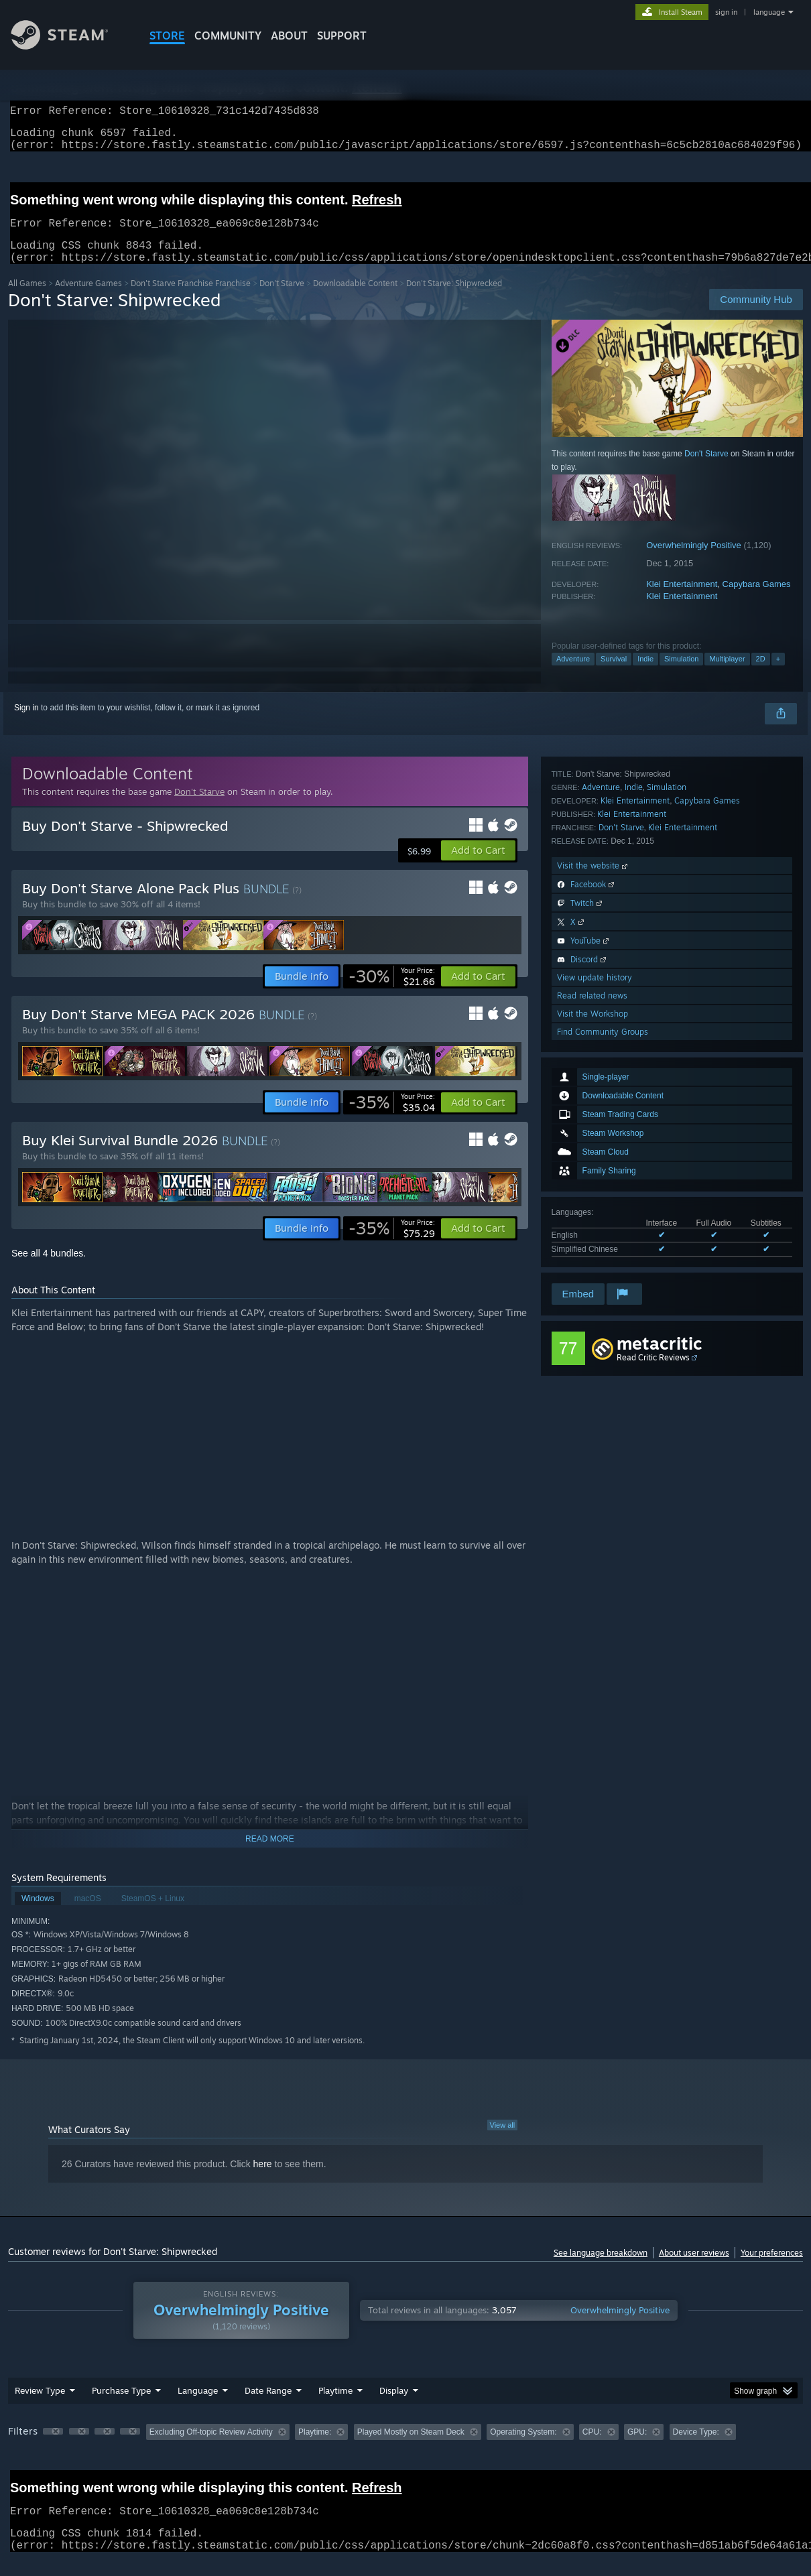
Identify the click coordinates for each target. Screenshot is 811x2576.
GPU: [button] (637, 2448)
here (262, 2180)
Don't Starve (281, 299)
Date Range (268, 2406)
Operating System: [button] (523, 2448)
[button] (478, 866)
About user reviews (694, 2269)
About (289, 35)
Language (198, 2406)
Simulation (681, 675)
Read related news (592, 1227)
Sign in (26, 723)
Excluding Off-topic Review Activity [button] (211, 2448)
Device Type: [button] (696, 2448)
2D (760, 675)
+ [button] (778, 675)
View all (502, 2141)
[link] (392, 992)
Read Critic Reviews (653, 1373)
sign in (726, 12)
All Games (27, 299)
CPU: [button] (592, 2448)
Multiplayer (727, 675)
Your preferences (772, 2269)
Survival (614, 675)
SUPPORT (342, 35)
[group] (405, 2449)
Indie (645, 675)
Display (393, 2406)
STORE (167, 35)
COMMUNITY (227, 35)
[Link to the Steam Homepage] (70, 46)
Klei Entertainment (681, 600)
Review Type (40, 2406)
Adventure (573, 675)
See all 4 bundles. (48, 1269)
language (769, 12)
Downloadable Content (355, 299)
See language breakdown (600, 2269)
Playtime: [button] (314, 2448)
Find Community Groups (602, 1263)
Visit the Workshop (592, 1245)
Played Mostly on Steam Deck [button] (410, 2448)
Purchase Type (121, 2406)
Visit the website (593, 1097)
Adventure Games (88, 299)
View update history (594, 1209)
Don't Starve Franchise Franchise (191, 299)
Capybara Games (757, 600)
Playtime (335, 2406)
